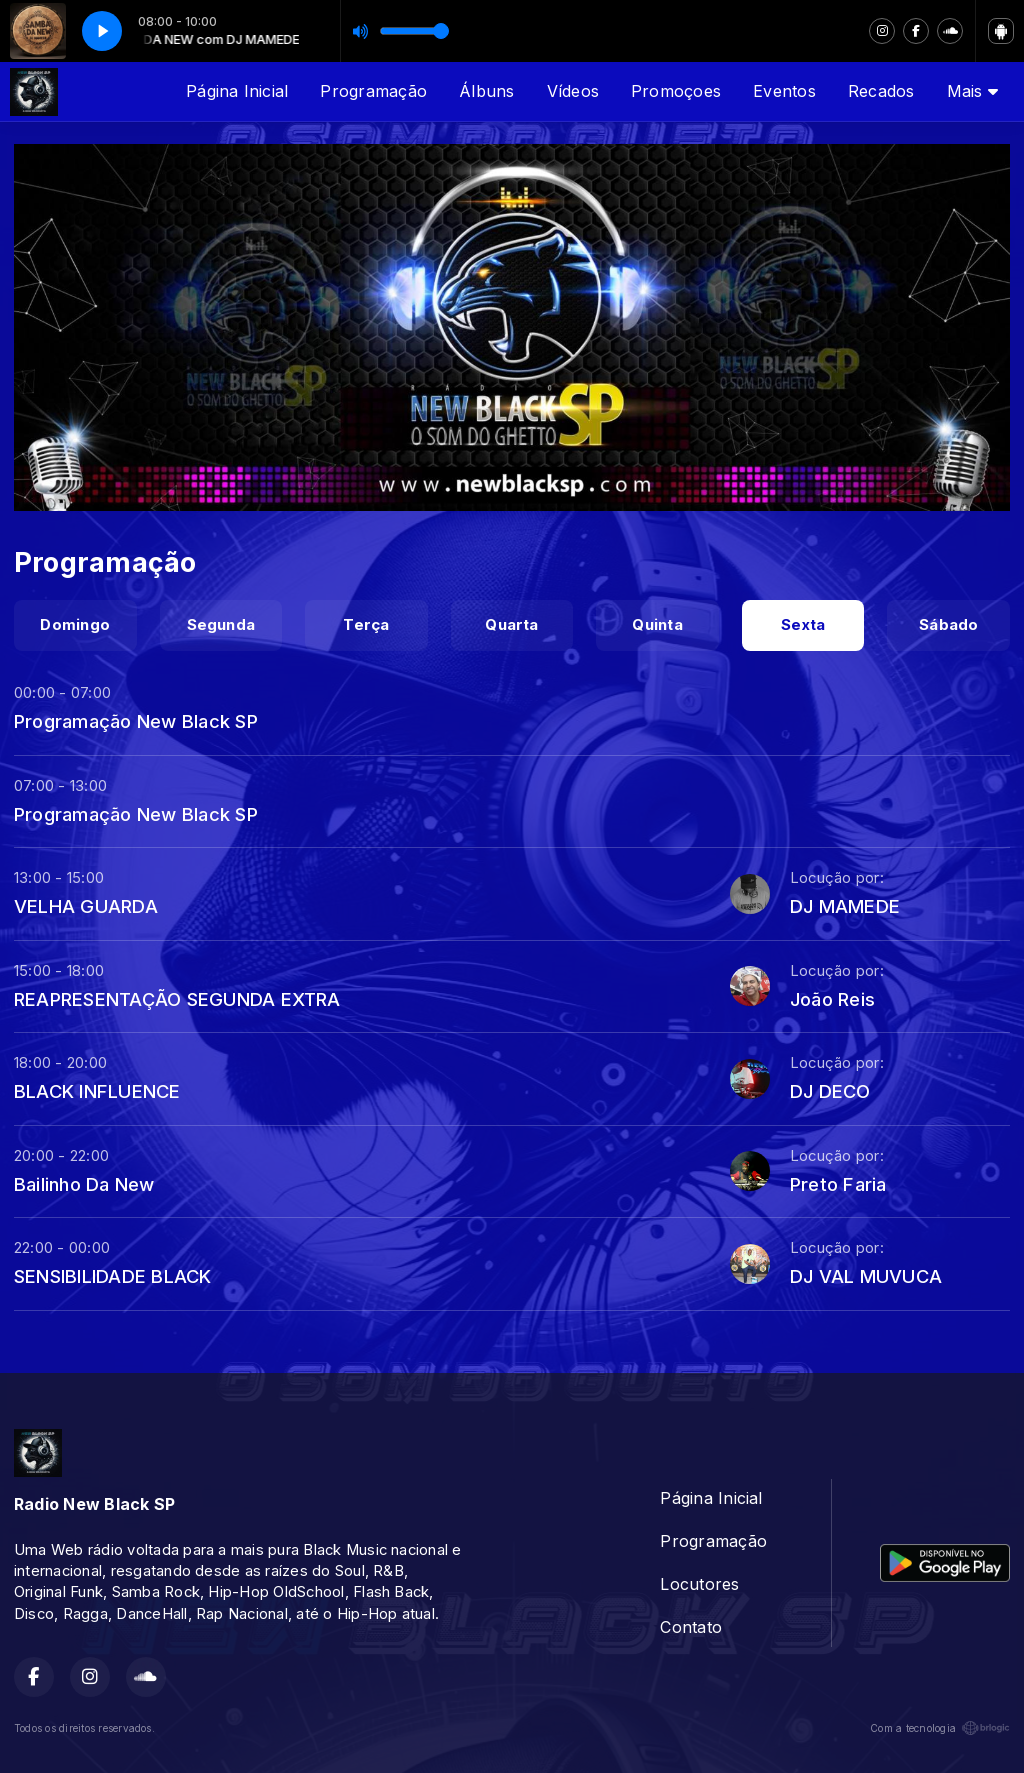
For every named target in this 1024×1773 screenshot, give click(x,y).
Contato (691, 1627)
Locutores (699, 1584)
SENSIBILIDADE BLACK (113, 1276)
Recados (881, 91)
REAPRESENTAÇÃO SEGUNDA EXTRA (177, 999)
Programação (373, 91)
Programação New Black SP (136, 721)
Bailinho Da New (84, 1184)
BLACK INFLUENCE (97, 1091)
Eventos (784, 91)
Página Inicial (237, 91)
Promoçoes (676, 91)
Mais (972, 91)
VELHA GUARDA (86, 906)
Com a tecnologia (940, 1728)
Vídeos (573, 91)
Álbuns (486, 91)
